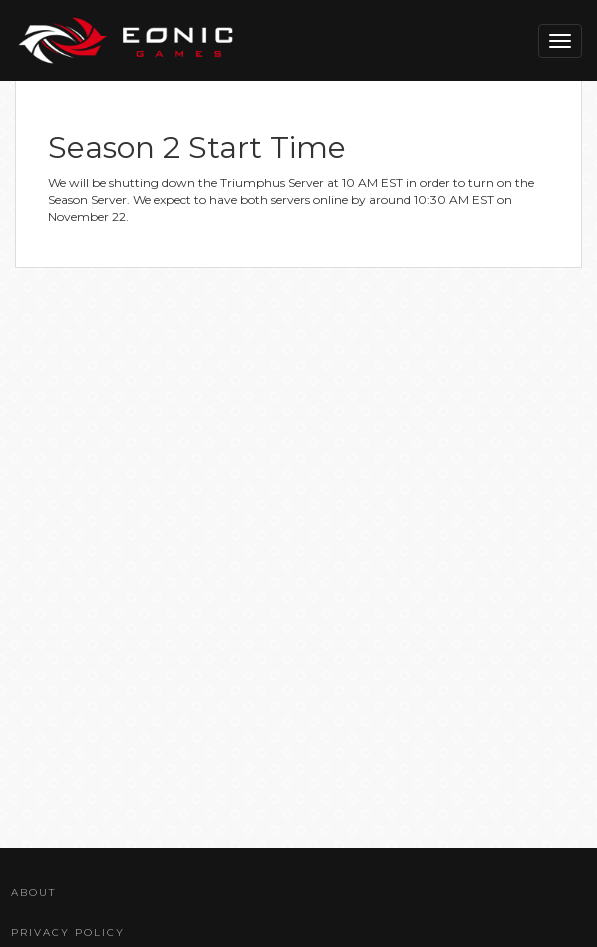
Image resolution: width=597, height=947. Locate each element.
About (33, 892)
